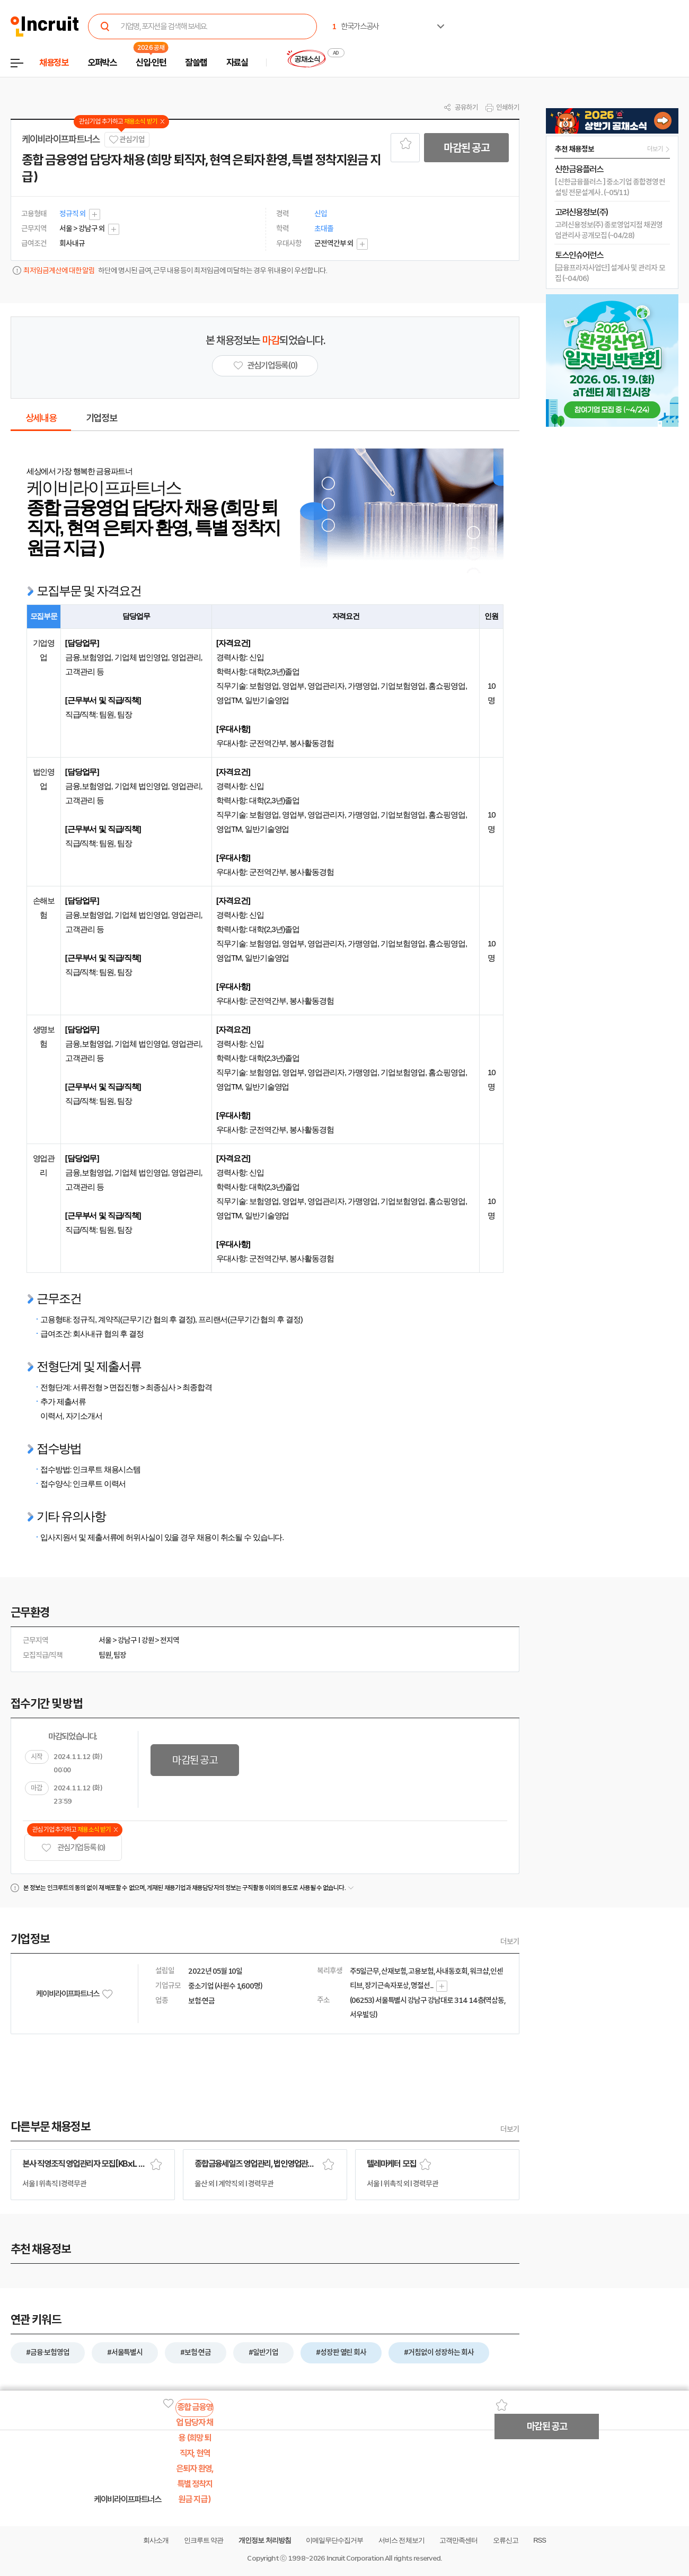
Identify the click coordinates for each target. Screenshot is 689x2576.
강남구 (127, 1640)
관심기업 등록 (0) (73, 1847)
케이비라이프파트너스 (61, 139)
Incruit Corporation (354, 2558)
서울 (105, 1640)
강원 (148, 1640)
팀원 (105, 1655)
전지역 (169, 1640)
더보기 (509, 1941)
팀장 (119, 1655)
